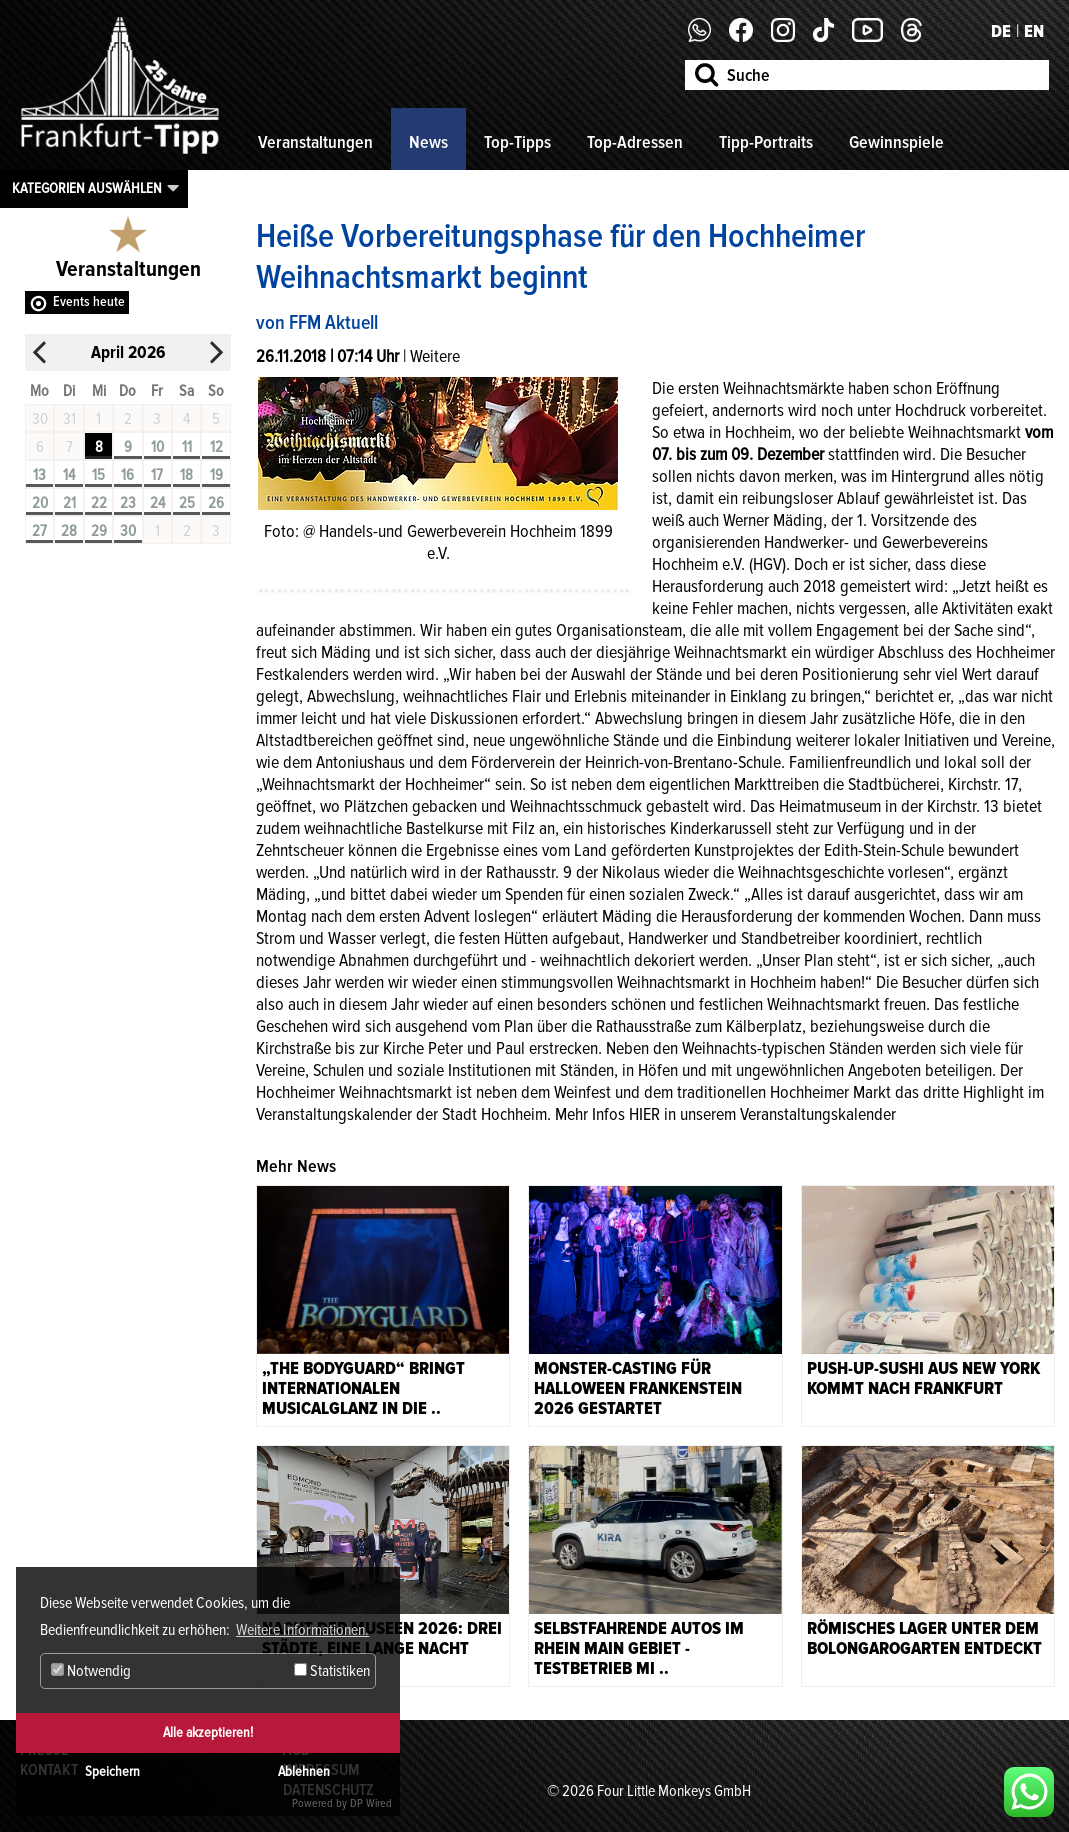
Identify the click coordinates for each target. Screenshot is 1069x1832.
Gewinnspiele (896, 142)
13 (39, 475)
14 (69, 475)
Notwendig (91, 1671)
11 (187, 447)
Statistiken (332, 1671)
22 (99, 503)
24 (157, 503)
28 (69, 531)
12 (216, 447)
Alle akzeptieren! (208, 1732)
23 (128, 503)
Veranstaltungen (315, 142)
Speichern (112, 1771)
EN (1034, 31)
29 (99, 531)
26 (216, 503)
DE (1001, 31)
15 (98, 475)
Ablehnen (304, 1771)
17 (157, 475)
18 (186, 475)
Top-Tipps (517, 142)
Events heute (89, 301)
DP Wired (371, 1803)
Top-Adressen (635, 142)
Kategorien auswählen (87, 188)
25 (187, 503)
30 (128, 531)
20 (40, 503)
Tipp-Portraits (766, 142)
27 (39, 531)
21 (69, 503)
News (428, 142)
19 (216, 475)
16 (127, 475)
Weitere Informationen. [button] (302, 1630)
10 (157, 447)
